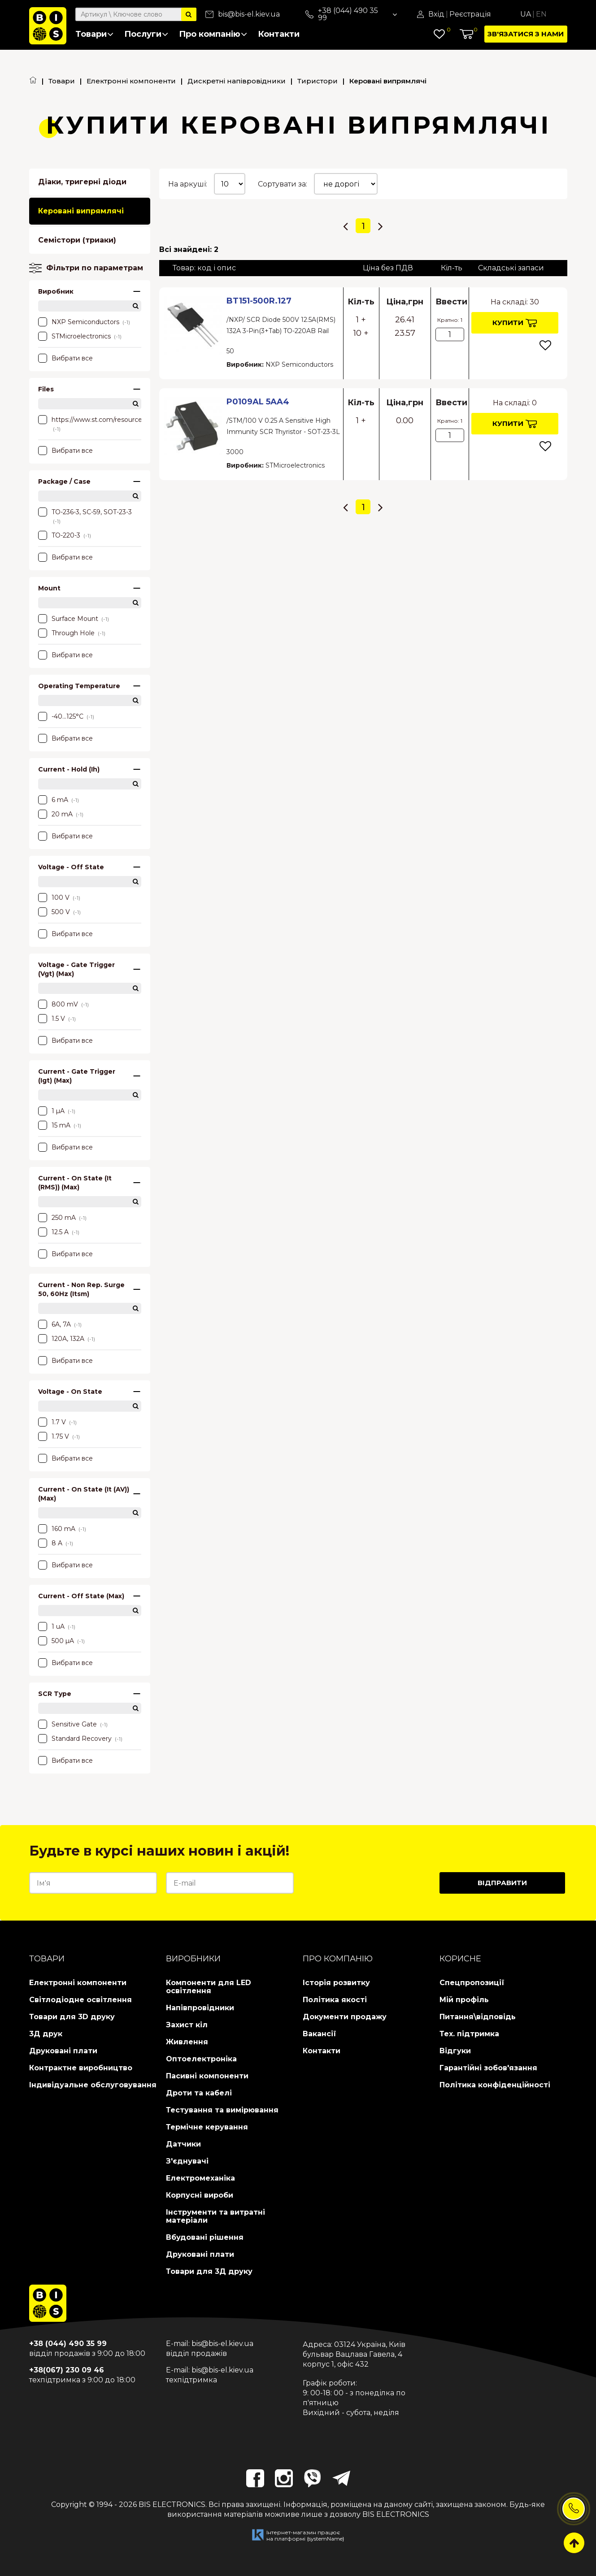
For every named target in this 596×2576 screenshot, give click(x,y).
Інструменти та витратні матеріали (215, 2216)
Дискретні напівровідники (236, 81)
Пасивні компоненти (207, 2076)
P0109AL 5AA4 (257, 401)
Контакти (279, 34)
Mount (89, 588)
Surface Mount (73, 618)
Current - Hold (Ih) (89, 769)
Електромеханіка (200, 2178)
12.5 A (58, 1231)
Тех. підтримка (469, 2034)
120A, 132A (66, 1338)
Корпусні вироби (199, 2195)
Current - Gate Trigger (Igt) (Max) (89, 1075)
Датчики (183, 2144)
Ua (525, 14)
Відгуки (455, 2051)
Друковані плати (63, 2051)
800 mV (63, 1004)
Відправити (502, 1882)
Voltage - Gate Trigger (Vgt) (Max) (89, 969)
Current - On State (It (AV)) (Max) (89, 1493)
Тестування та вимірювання (222, 2110)
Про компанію (213, 34)
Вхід (436, 14)
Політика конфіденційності (494, 2085)
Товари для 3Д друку (209, 2271)
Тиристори (317, 81)
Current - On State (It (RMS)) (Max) (89, 1182)
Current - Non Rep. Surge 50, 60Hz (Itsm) (89, 1289)
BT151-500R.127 (258, 300)
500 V (59, 911)
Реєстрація (470, 14)
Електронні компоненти (131, 81)
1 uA (56, 1626)
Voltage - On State (89, 1391)
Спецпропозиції (472, 1982)
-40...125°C (66, 716)
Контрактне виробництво (80, 2068)
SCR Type (89, 1693)
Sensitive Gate (73, 1724)
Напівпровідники (200, 2008)
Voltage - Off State (89, 867)
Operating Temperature (89, 685)
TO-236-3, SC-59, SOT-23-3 (85, 516)
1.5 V (57, 1018)
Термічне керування (207, 2127)
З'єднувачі (187, 2161)
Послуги (146, 34)
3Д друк (45, 2034)
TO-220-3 (64, 535)
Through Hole (71, 633)
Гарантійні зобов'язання (488, 2068)
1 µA (56, 1110)
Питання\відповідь (477, 2016)
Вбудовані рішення (205, 2237)
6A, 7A (60, 1324)
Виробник (89, 291)
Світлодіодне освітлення (80, 1999)
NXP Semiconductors (84, 321)
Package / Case (89, 481)
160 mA (62, 1528)
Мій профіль (464, 1999)
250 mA (62, 1217)
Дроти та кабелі (199, 2093)
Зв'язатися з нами (525, 34)
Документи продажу (345, 2016)
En (541, 14)
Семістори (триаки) (77, 240)
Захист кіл (187, 2025)
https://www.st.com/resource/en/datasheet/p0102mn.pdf (89, 423)
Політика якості (335, 1999)
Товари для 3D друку (72, 2016)
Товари (94, 34)
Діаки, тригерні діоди (82, 182)
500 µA (61, 1640)
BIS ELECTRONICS (172, 2504)
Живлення (187, 2042)
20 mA (60, 814)
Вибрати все (65, 358)
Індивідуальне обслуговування (93, 2085)
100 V (59, 897)
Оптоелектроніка (201, 2059)
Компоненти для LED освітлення (208, 1986)
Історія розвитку (336, 1982)
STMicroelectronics (80, 336)
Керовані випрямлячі (81, 211)
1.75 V (59, 1436)
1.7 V (57, 1422)
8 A (55, 1543)
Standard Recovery (80, 1738)
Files (89, 389)
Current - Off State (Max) (89, 1596)
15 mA (59, 1125)
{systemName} (325, 2538)
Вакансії (319, 2034)
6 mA (58, 799)
